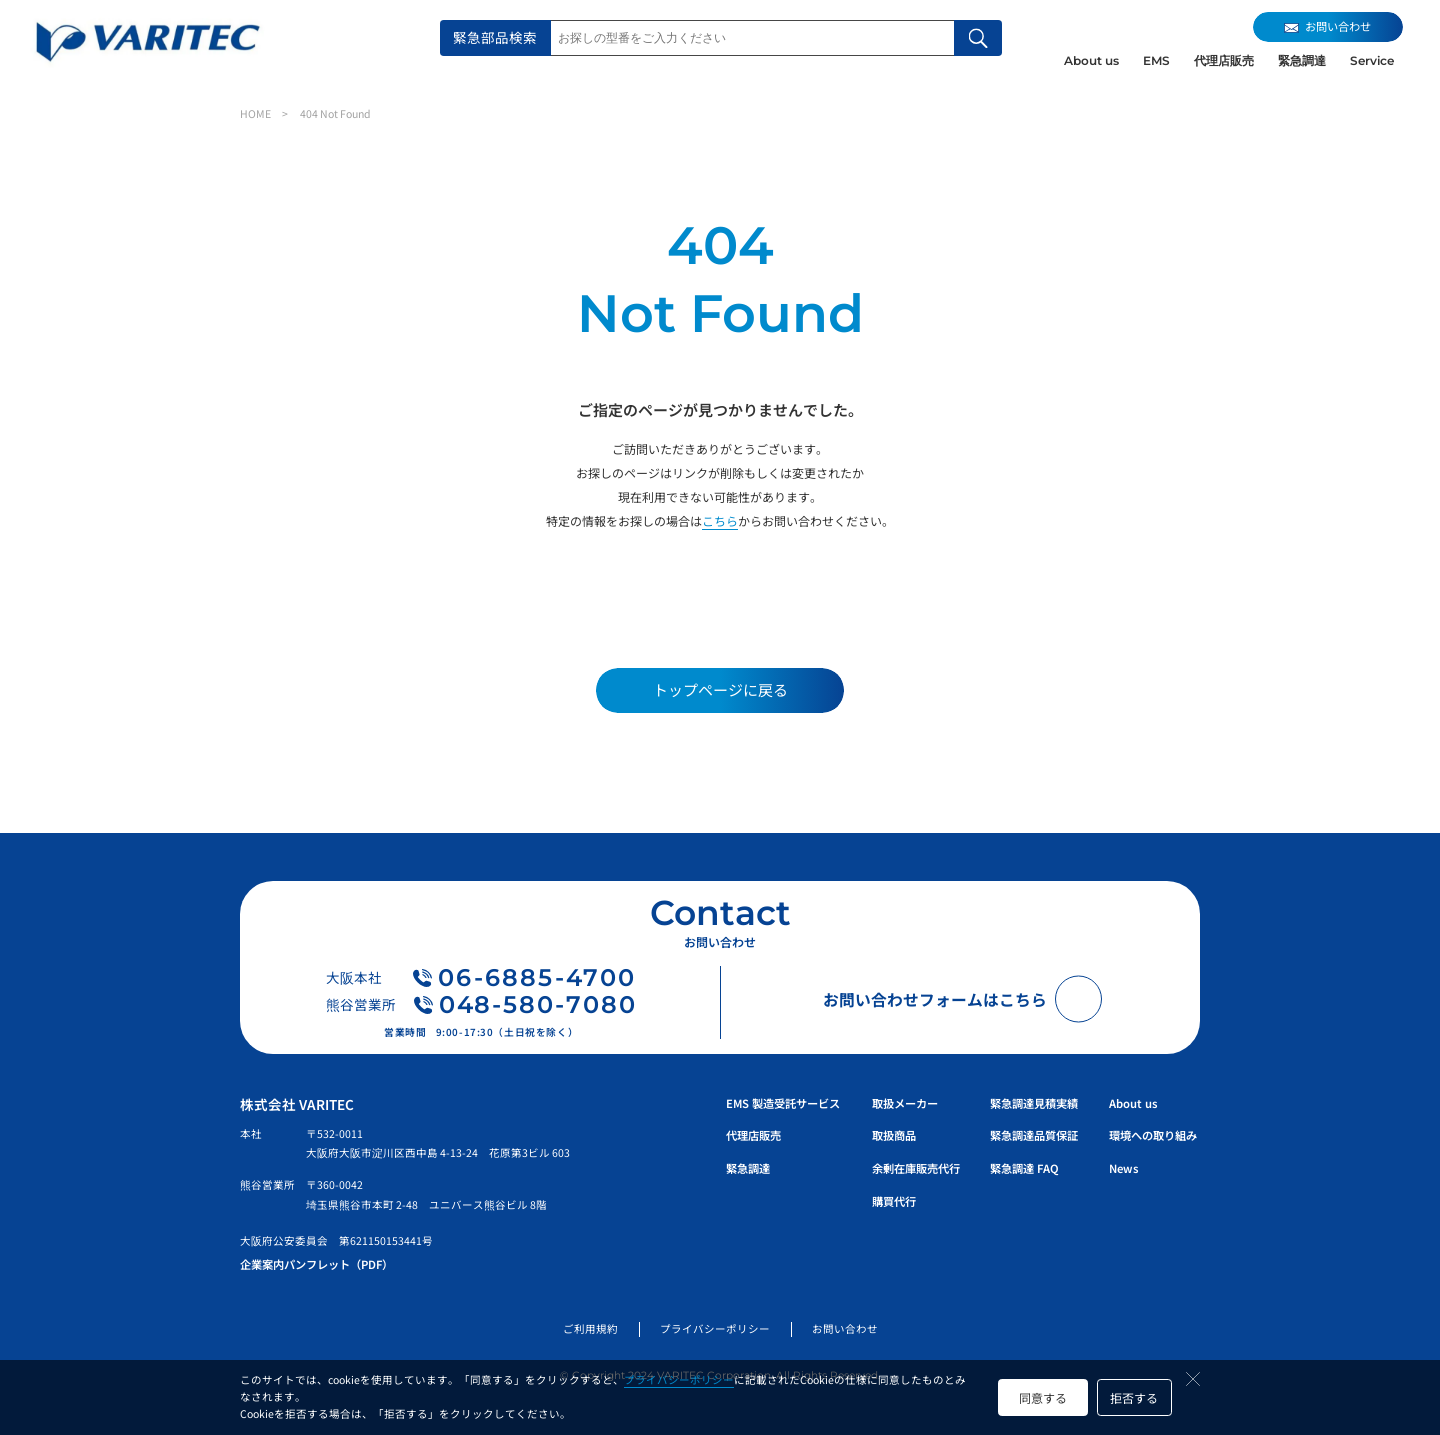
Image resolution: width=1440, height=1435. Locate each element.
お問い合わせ (845, 1328)
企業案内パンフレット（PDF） (316, 1264)
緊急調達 (1302, 60)
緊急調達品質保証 (1034, 1135)
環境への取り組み (1153, 1135)
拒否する (1134, 1397)
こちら (720, 520)
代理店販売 (1224, 60)
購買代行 (894, 1201)
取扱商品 (894, 1135)
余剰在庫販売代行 (916, 1168)
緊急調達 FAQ (1024, 1168)
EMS (1156, 60)
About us (1091, 60)
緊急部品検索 (495, 37)
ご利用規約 (590, 1328)
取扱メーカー (905, 1103)
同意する (1043, 1397)
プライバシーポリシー (679, 1379)
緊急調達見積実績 (1034, 1103)
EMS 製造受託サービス (783, 1103)
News (1123, 1168)
